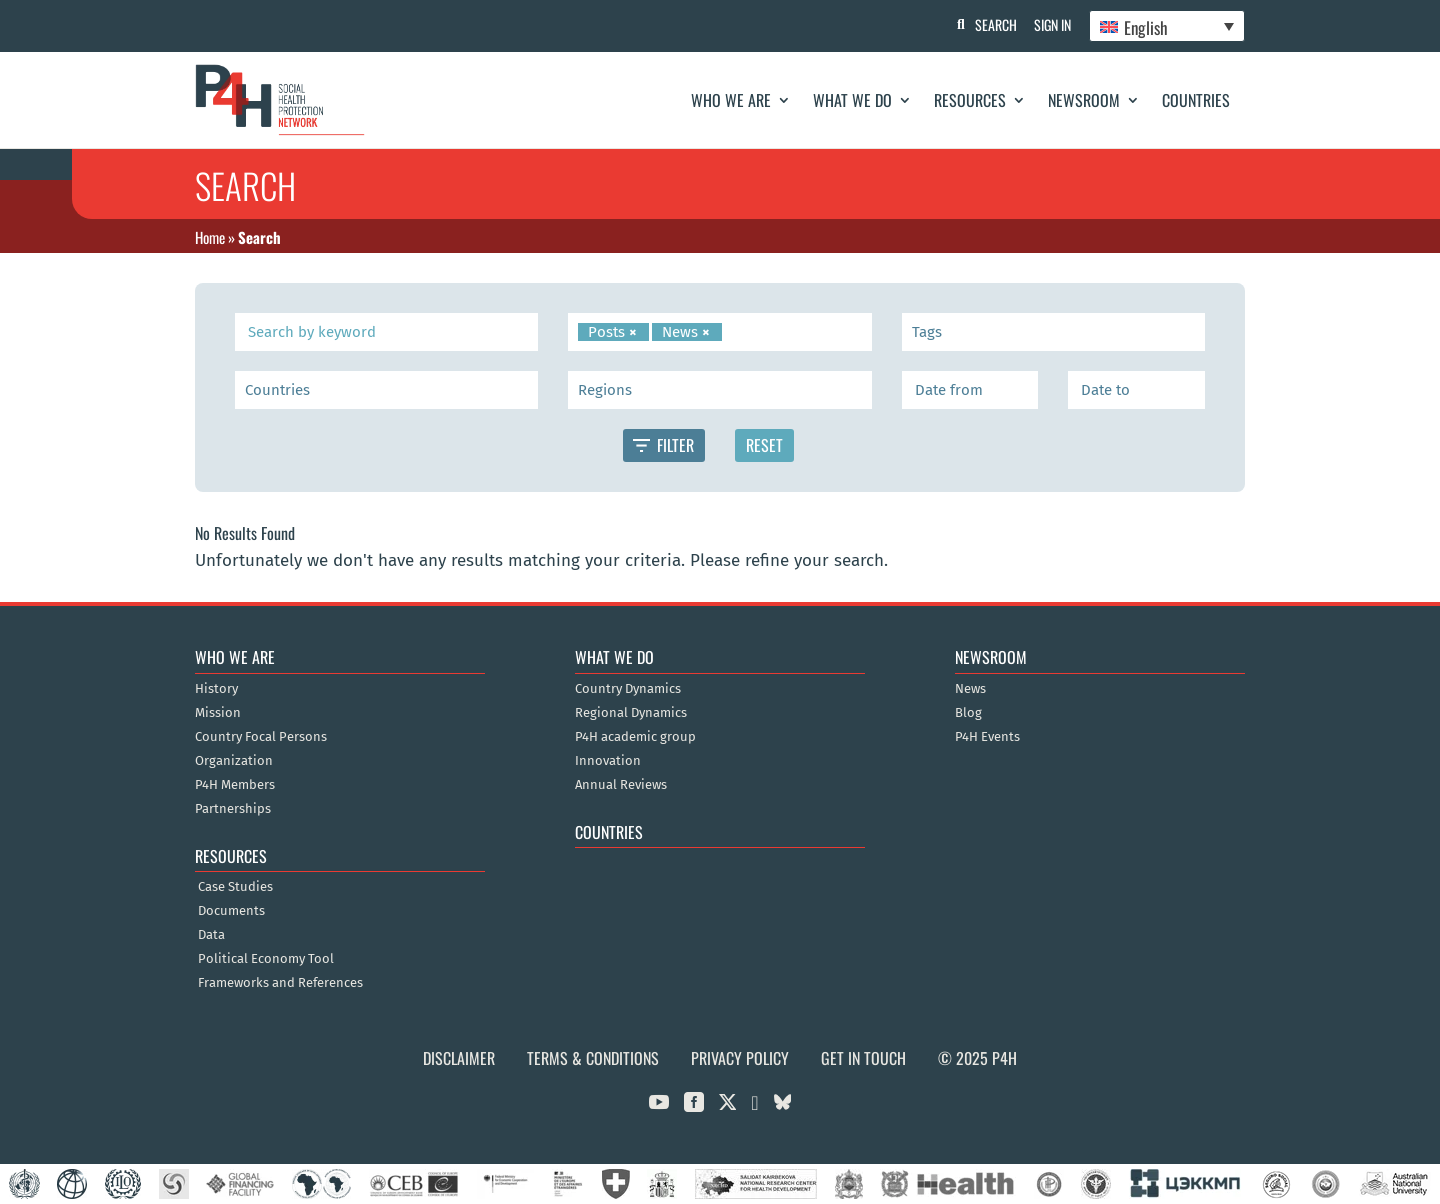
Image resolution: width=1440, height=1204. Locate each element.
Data (211, 935)
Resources (970, 100)
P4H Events (987, 737)
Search (991, 24)
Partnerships (233, 809)
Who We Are (731, 100)
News (970, 689)
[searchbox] (730, 332)
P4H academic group (635, 737)
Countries (1196, 100)
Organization (234, 761)
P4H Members (235, 785)
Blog (968, 713)
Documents (231, 911)
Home (210, 237)
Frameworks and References (280, 983)
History (216, 689)
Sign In (1050, 24)
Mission (218, 713)
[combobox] (719, 332)
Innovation (608, 761)
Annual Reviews (621, 785)
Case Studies (235, 887)
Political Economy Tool (266, 959)
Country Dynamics (628, 689)
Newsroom (1084, 100)
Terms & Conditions (593, 1058)
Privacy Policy (740, 1058)
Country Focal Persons (261, 737)
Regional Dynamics (631, 713)
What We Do (852, 100)
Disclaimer (459, 1058)
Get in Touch (863, 1058)
